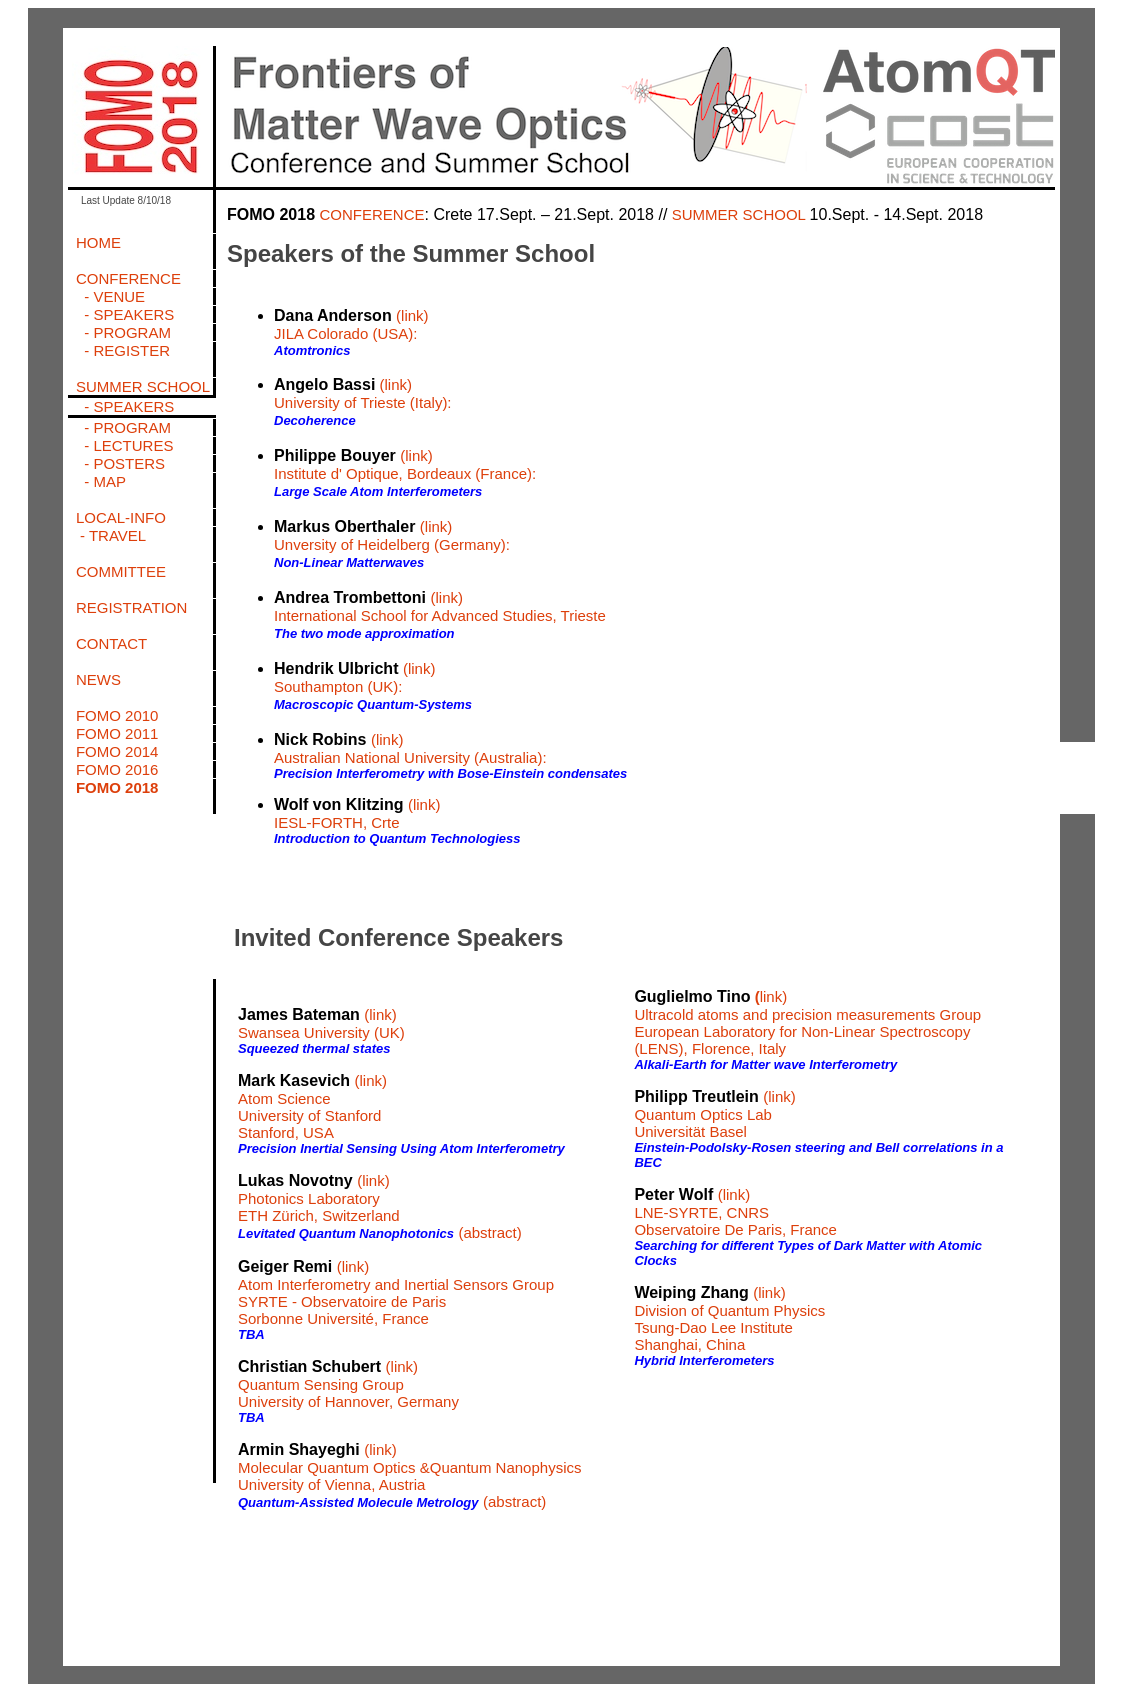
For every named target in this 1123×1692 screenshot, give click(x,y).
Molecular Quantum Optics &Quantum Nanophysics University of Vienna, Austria (409, 1476)
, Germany (424, 1401)
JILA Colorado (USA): (345, 333)
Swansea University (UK (319, 1032)
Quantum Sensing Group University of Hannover (321, 1393)
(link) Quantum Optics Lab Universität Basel (714, 1114)
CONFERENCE (371, 214)
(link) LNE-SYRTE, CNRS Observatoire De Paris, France (735, 1212)
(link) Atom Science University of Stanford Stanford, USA (312, 1106)
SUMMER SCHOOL (741, 214)
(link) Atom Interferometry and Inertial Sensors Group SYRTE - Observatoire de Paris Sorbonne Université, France (396, 1292)
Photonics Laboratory (309, 1198)
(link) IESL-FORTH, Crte (357, 813)
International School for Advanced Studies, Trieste (440, 615)
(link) (412, 315)
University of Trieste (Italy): (363, 402)
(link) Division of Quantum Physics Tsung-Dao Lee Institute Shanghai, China (729, 1318)
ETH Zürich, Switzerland (319, 1215)
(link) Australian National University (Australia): (410, 748)
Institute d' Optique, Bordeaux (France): (405, 473)
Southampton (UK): (338, 686)
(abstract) (489, 1232)
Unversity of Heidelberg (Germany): (392, 544)
